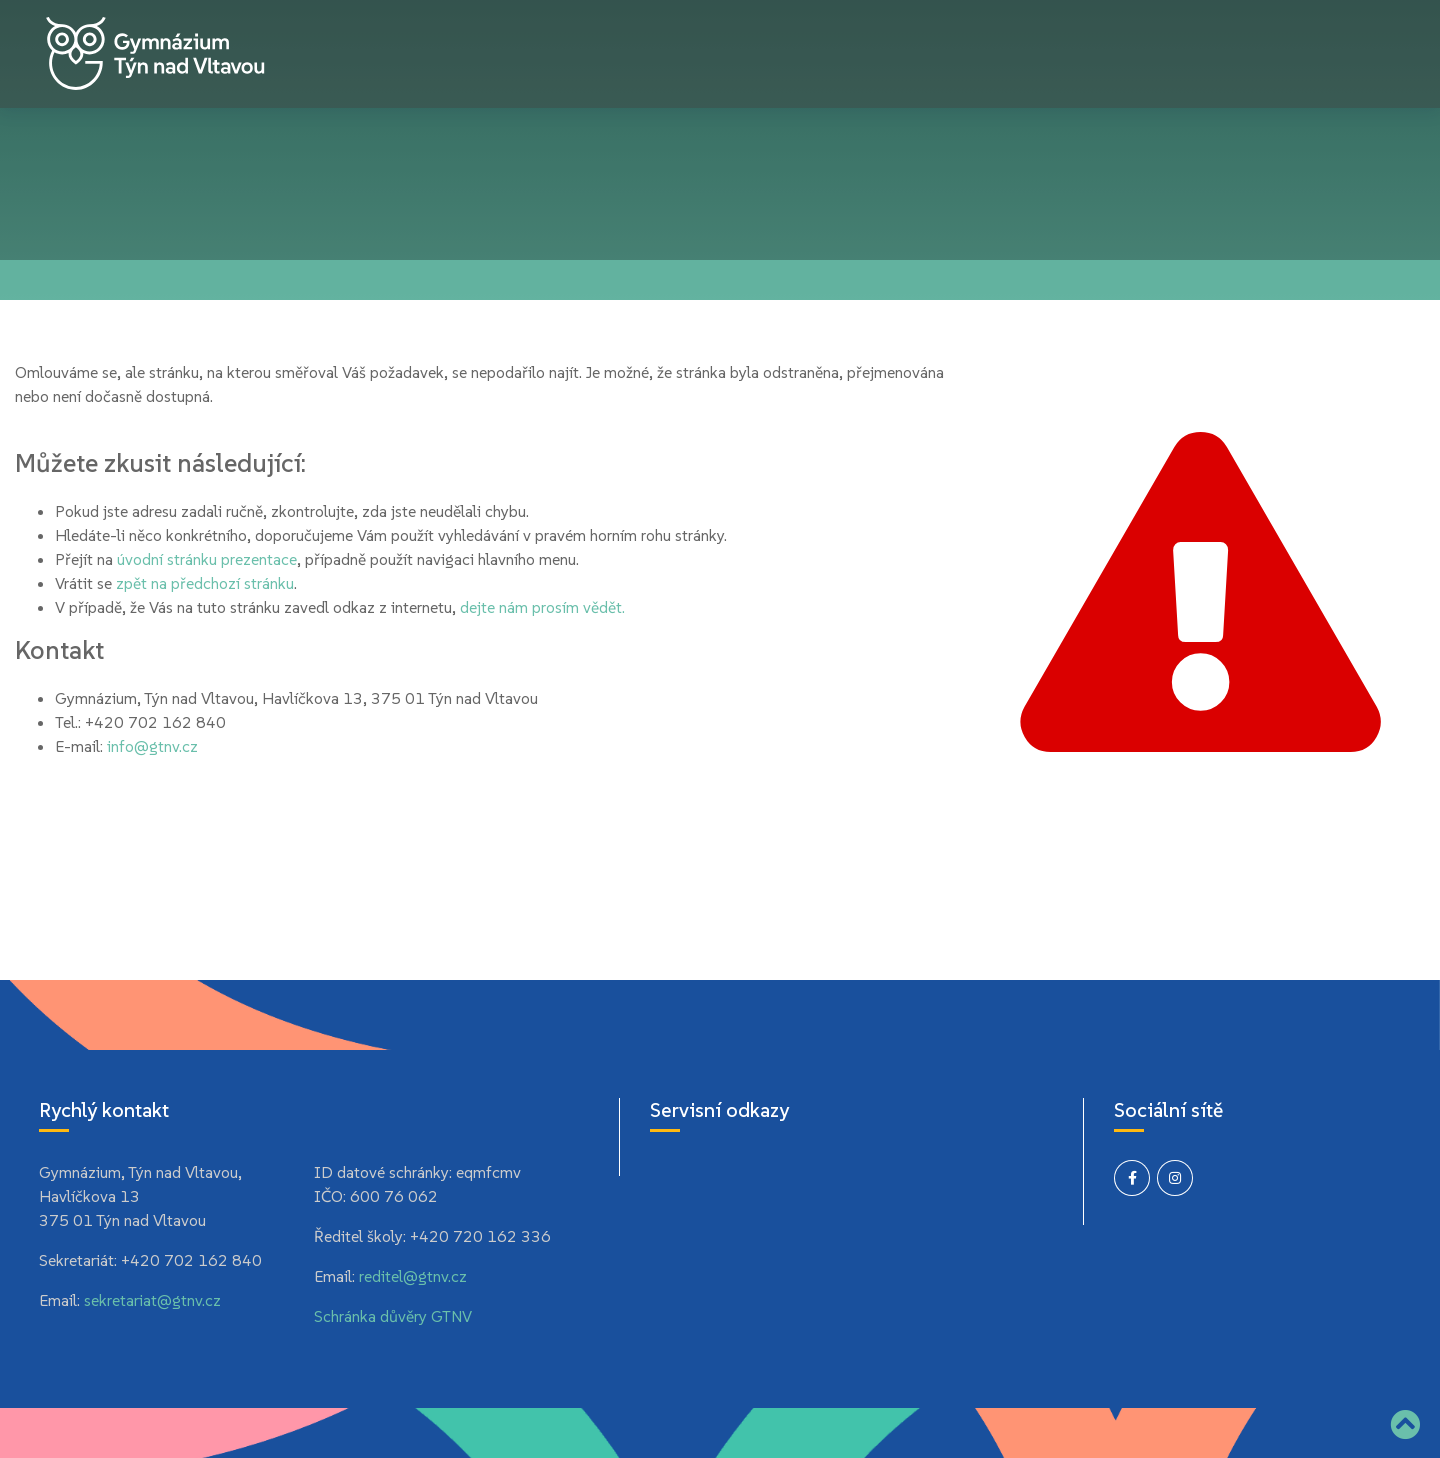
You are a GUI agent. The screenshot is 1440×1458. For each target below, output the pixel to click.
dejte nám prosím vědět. (542, 607)
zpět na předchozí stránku (205, 583)
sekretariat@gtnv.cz (152, 1300)
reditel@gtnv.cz (413, 1276)
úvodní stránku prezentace (207, 559)
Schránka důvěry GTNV (393, 1316)
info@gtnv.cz (152, 746)
